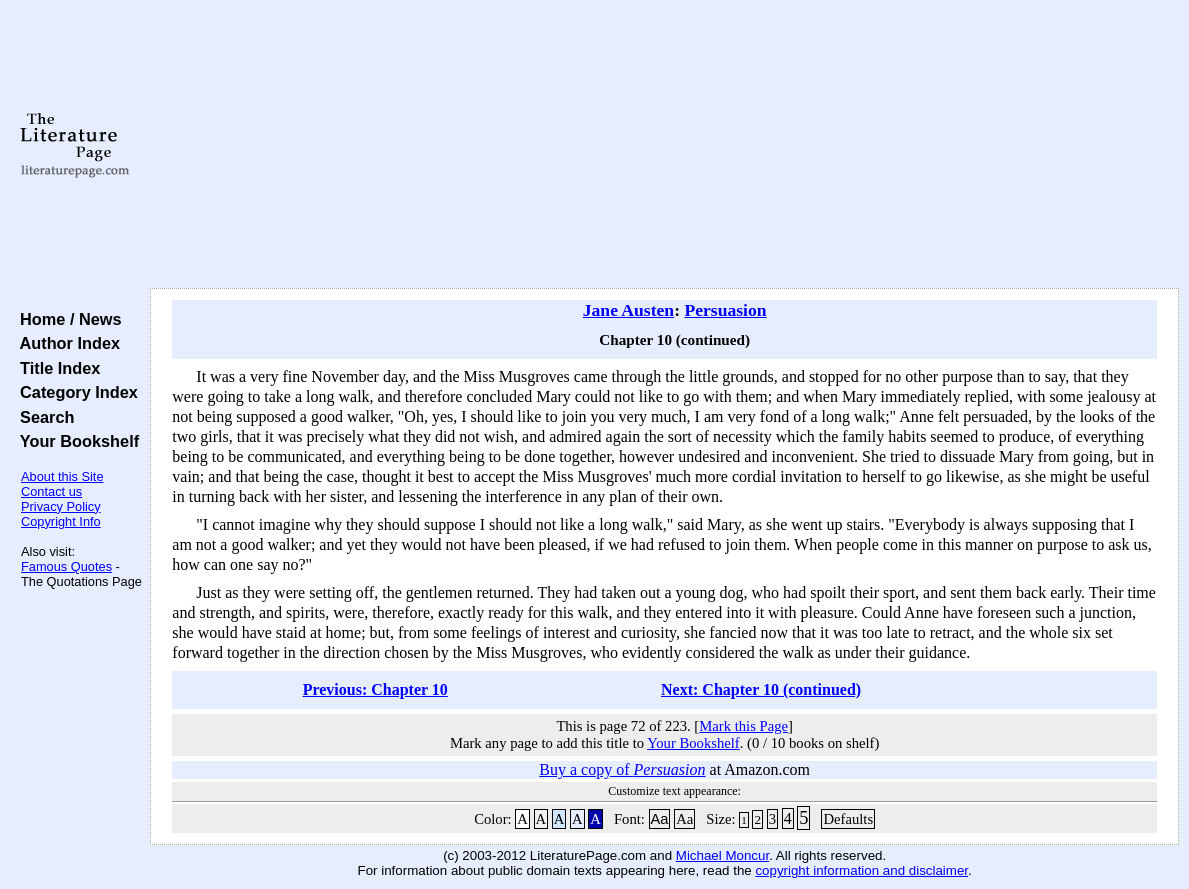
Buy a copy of (622, 769)
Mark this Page (743, 726)
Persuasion (725, 310)
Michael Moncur (722, 855)
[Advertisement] (664, 145)
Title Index (55, 368)
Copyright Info (61, 521)
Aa (660, 819)
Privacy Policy (61, 506)
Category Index (74, 392)
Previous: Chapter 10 (375, 689)
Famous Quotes (66, 566)
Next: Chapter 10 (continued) (761, 689)
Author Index (65, 343)
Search (42, 417)
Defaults (848, 819)
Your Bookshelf (75, 441)
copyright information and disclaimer (861, 870)
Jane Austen (628, 310)
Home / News (66, 319)
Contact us (51, 491)
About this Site (62, 476)
